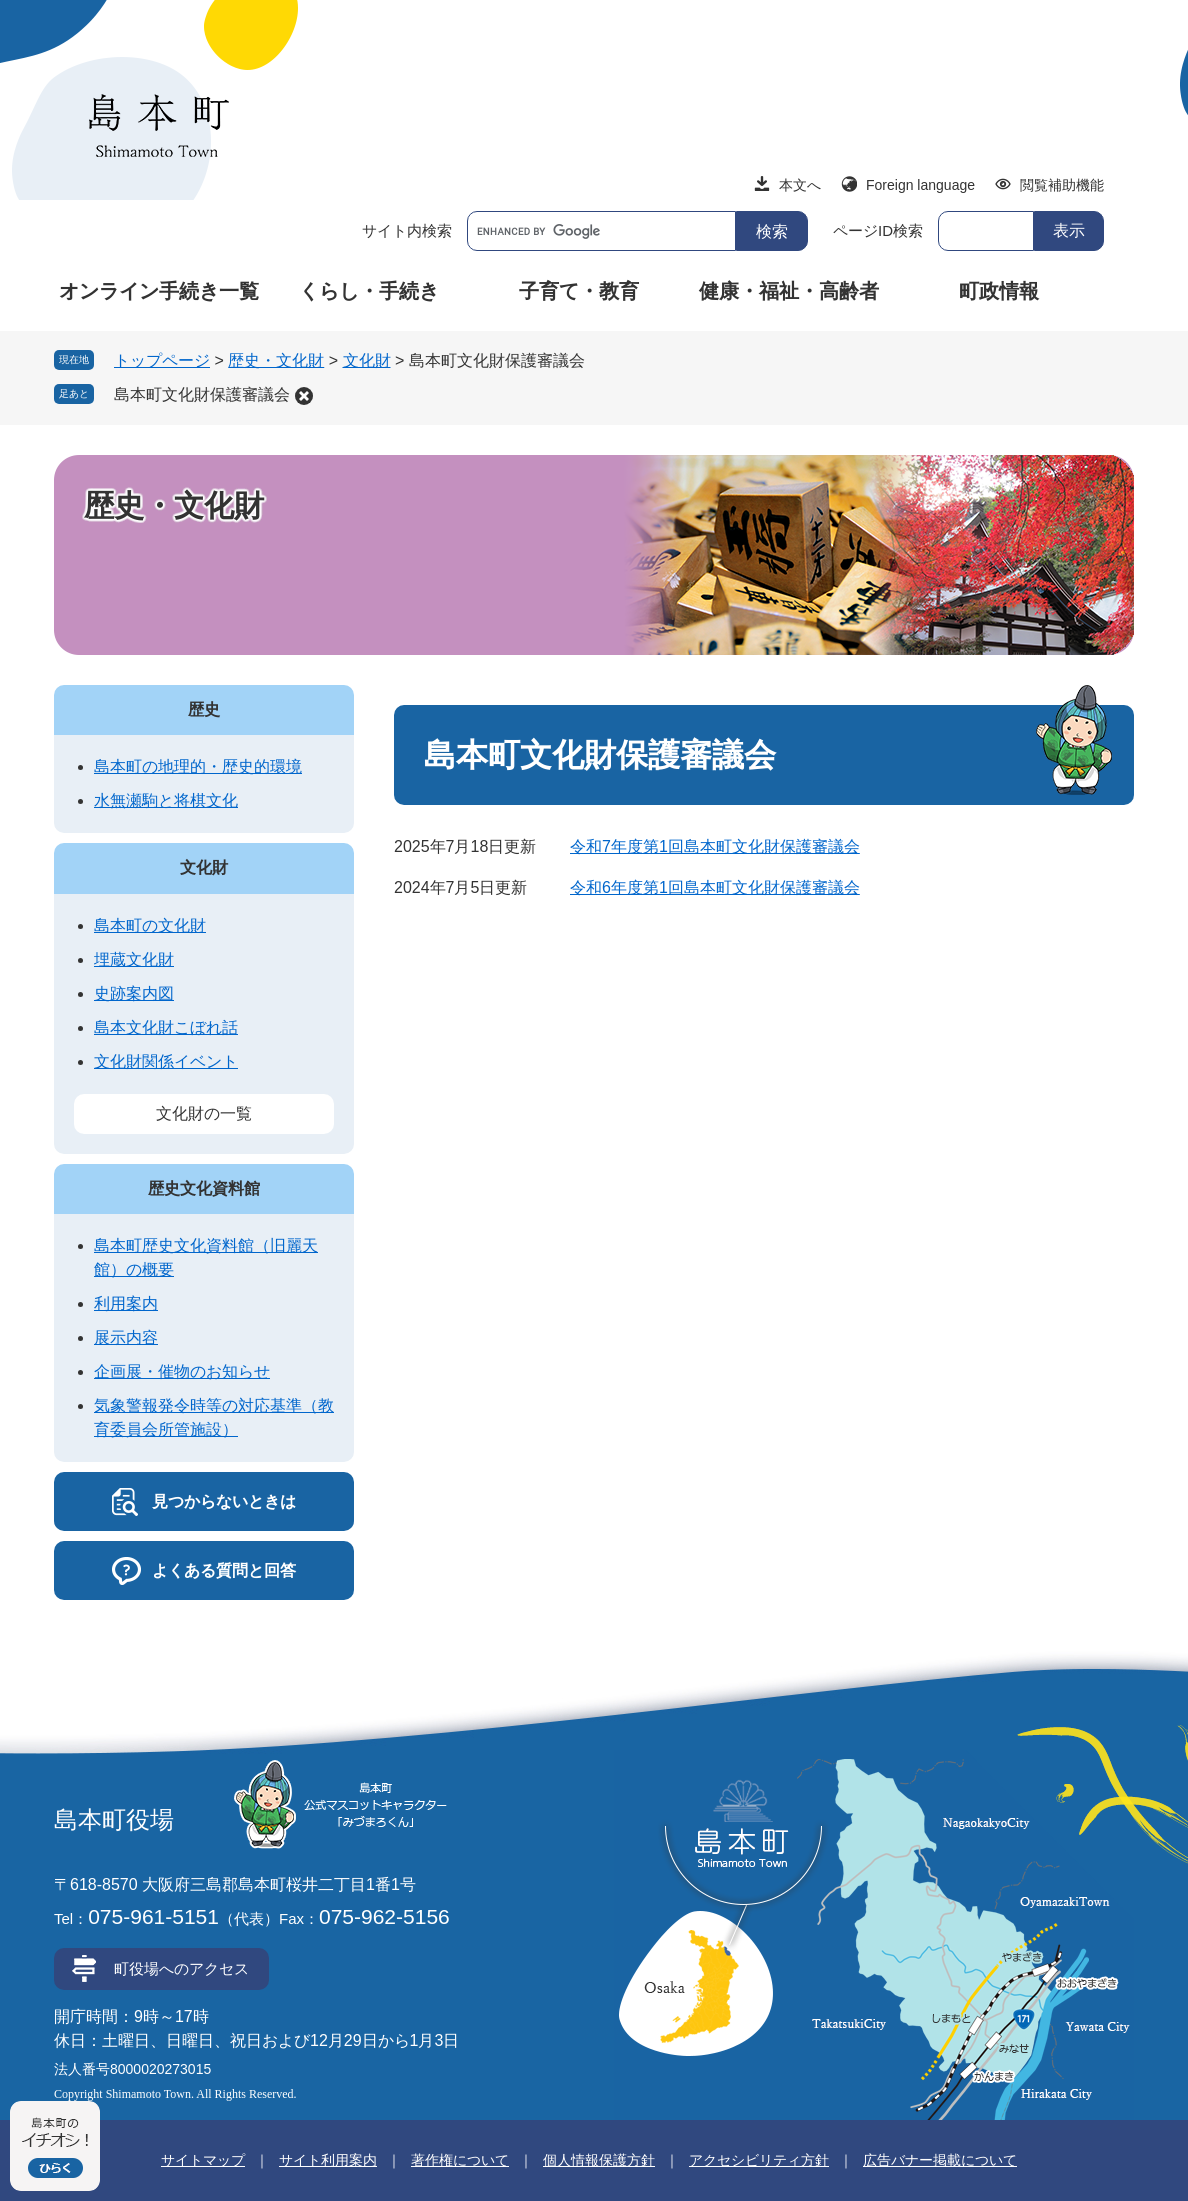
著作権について (460, 2160)
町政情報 (999, 291)
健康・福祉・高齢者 (789, 291)
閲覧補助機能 (1062, 185)
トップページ (162, 360)
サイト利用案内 (328, 2160)
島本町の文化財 (150, 925)
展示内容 (126, 1337)
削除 (304, 396)
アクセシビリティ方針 (759, 2160)
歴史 (204, 709)
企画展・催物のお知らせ (182, 1371)
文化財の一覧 (204, 1113)
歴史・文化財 (276, 360)
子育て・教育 (579, 291)
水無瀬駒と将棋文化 (166, 800)
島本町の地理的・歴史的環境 (198, 766)
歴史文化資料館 (204, 1188)
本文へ (800, 185)
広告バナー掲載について (940, 2160)
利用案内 (126, 1303)
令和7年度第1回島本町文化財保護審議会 (715, 846)
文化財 (367, 360)
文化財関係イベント (166, 1061)
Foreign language (920, 185)
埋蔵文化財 (134, 959)
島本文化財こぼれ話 (166, 1027)
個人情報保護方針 (599, 2160)
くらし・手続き (369, 291)
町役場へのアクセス (181, 1968)
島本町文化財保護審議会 (202, 394)
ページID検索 (878, 230)
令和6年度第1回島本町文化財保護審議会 (715, 887)
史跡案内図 (134, 993)
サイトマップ (203, 2160)
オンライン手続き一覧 (159, 291)
